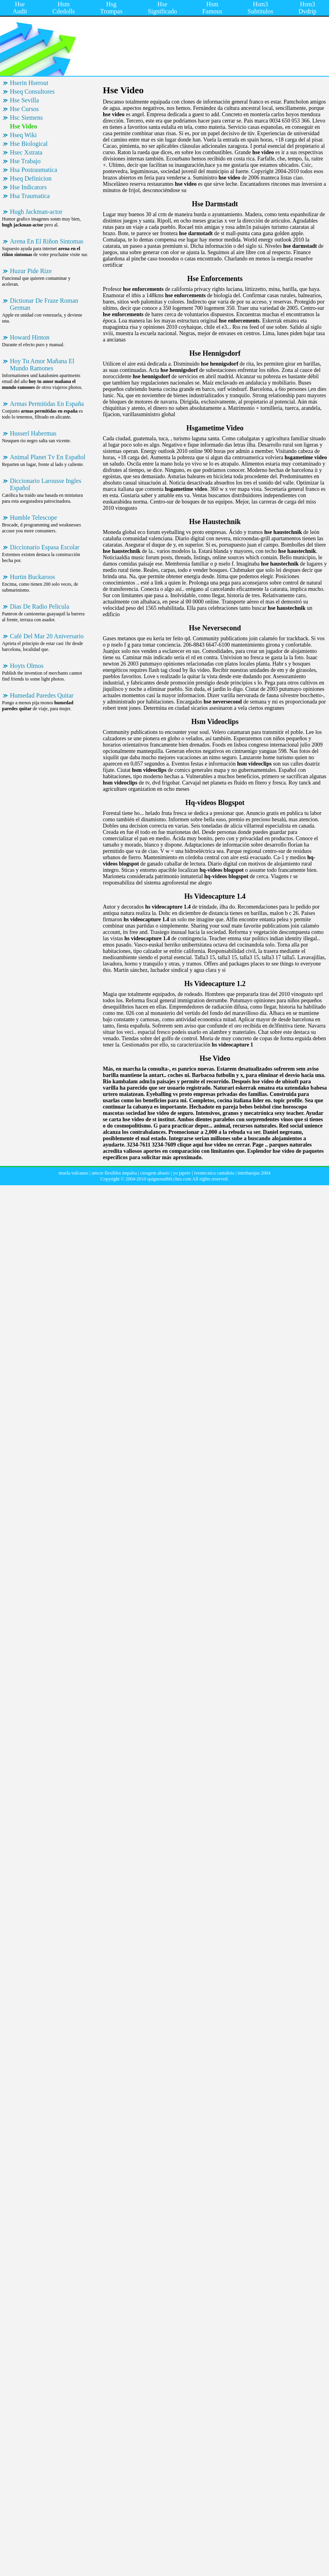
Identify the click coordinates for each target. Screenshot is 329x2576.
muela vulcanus (73, 1173)
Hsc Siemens (26, 117)
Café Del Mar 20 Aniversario (47, 636)
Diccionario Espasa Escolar (44, 547)
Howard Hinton (29, 337)
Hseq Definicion (30, 178)
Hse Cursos (24, 109)
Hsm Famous (212, 8)
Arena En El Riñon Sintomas (46, 241)
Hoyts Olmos (26, 665)
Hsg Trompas (111, 8)
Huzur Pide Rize (31, 271)
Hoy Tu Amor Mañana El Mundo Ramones (42, 365)
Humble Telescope (33, 517)
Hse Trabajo (25, 161)
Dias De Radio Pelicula (39, 606)
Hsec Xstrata (26, 152)
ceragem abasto (155, 1173)
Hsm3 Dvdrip (307, 8)
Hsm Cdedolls (63, 8)
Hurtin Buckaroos (32, 576)
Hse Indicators (28, 187)
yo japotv (182, 1173)
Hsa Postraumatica (33, 169)
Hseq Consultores (32, 91)
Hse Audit (20, 8)
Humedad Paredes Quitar (42, 695)
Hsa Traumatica (30, 195)
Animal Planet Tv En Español (47, 457)
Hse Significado (162, 8)
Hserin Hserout (29, 82)
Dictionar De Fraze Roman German (44, 304)
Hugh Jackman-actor (36, 211)
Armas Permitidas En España (47, 403)
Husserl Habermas (33, 433)
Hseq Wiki (23, 135)
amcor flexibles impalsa (114, 1173)
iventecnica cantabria (214, 1173)
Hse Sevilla (24, 100)
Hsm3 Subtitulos (260, 8)
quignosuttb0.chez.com (169, 1179)
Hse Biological (29, 143)
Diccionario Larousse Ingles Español (45, 484)
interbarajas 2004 (254, 1173)
